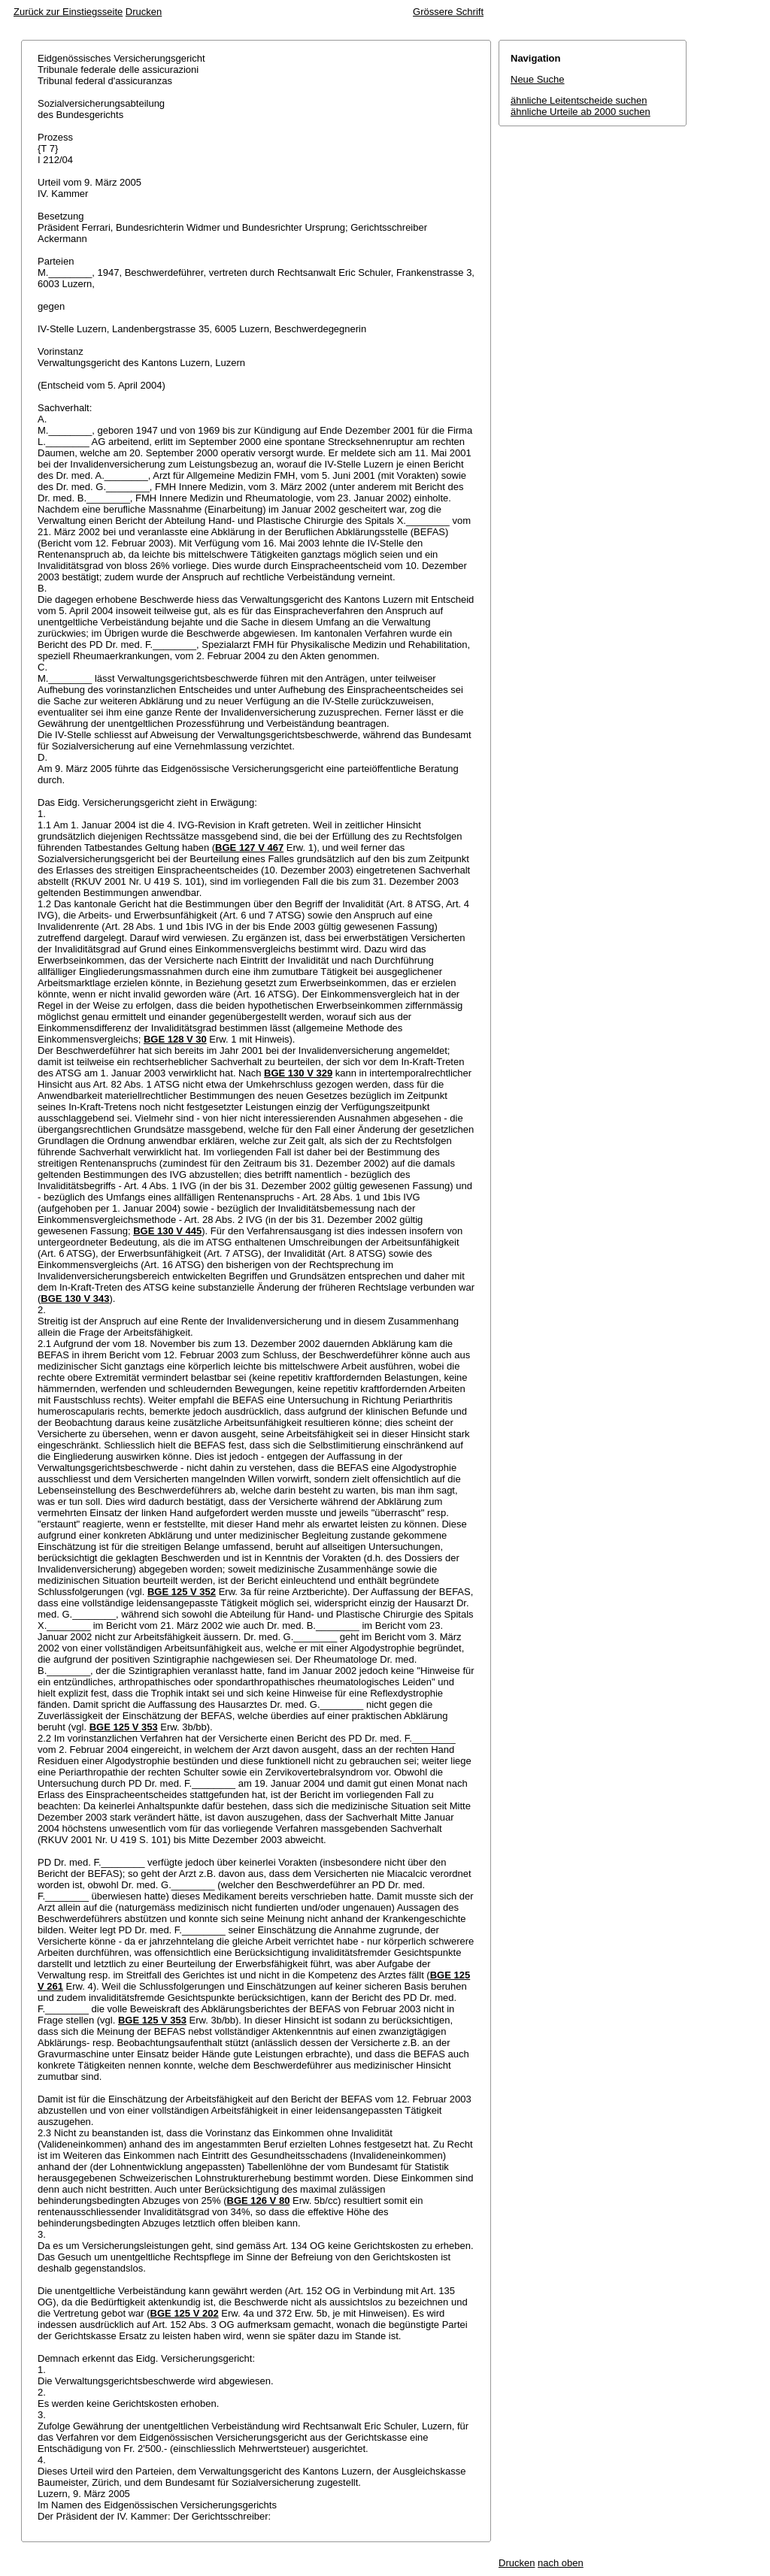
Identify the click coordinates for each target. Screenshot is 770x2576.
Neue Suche (538, 79)
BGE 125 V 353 (123, 1727)
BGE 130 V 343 (75, 1298)
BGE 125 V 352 (181, 1591)
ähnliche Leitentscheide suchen (579, 100)
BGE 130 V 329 (298, 1073)
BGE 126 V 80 (258, 2200)
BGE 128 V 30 (175, 1039)
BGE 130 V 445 (167, 1231)
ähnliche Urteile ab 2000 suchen (580, 111)
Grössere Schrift (448, 11)
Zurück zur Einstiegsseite (68, 11)
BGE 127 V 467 (249, 847)
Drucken (144, 11)
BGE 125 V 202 (184, 2313)
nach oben (561, 2562)
